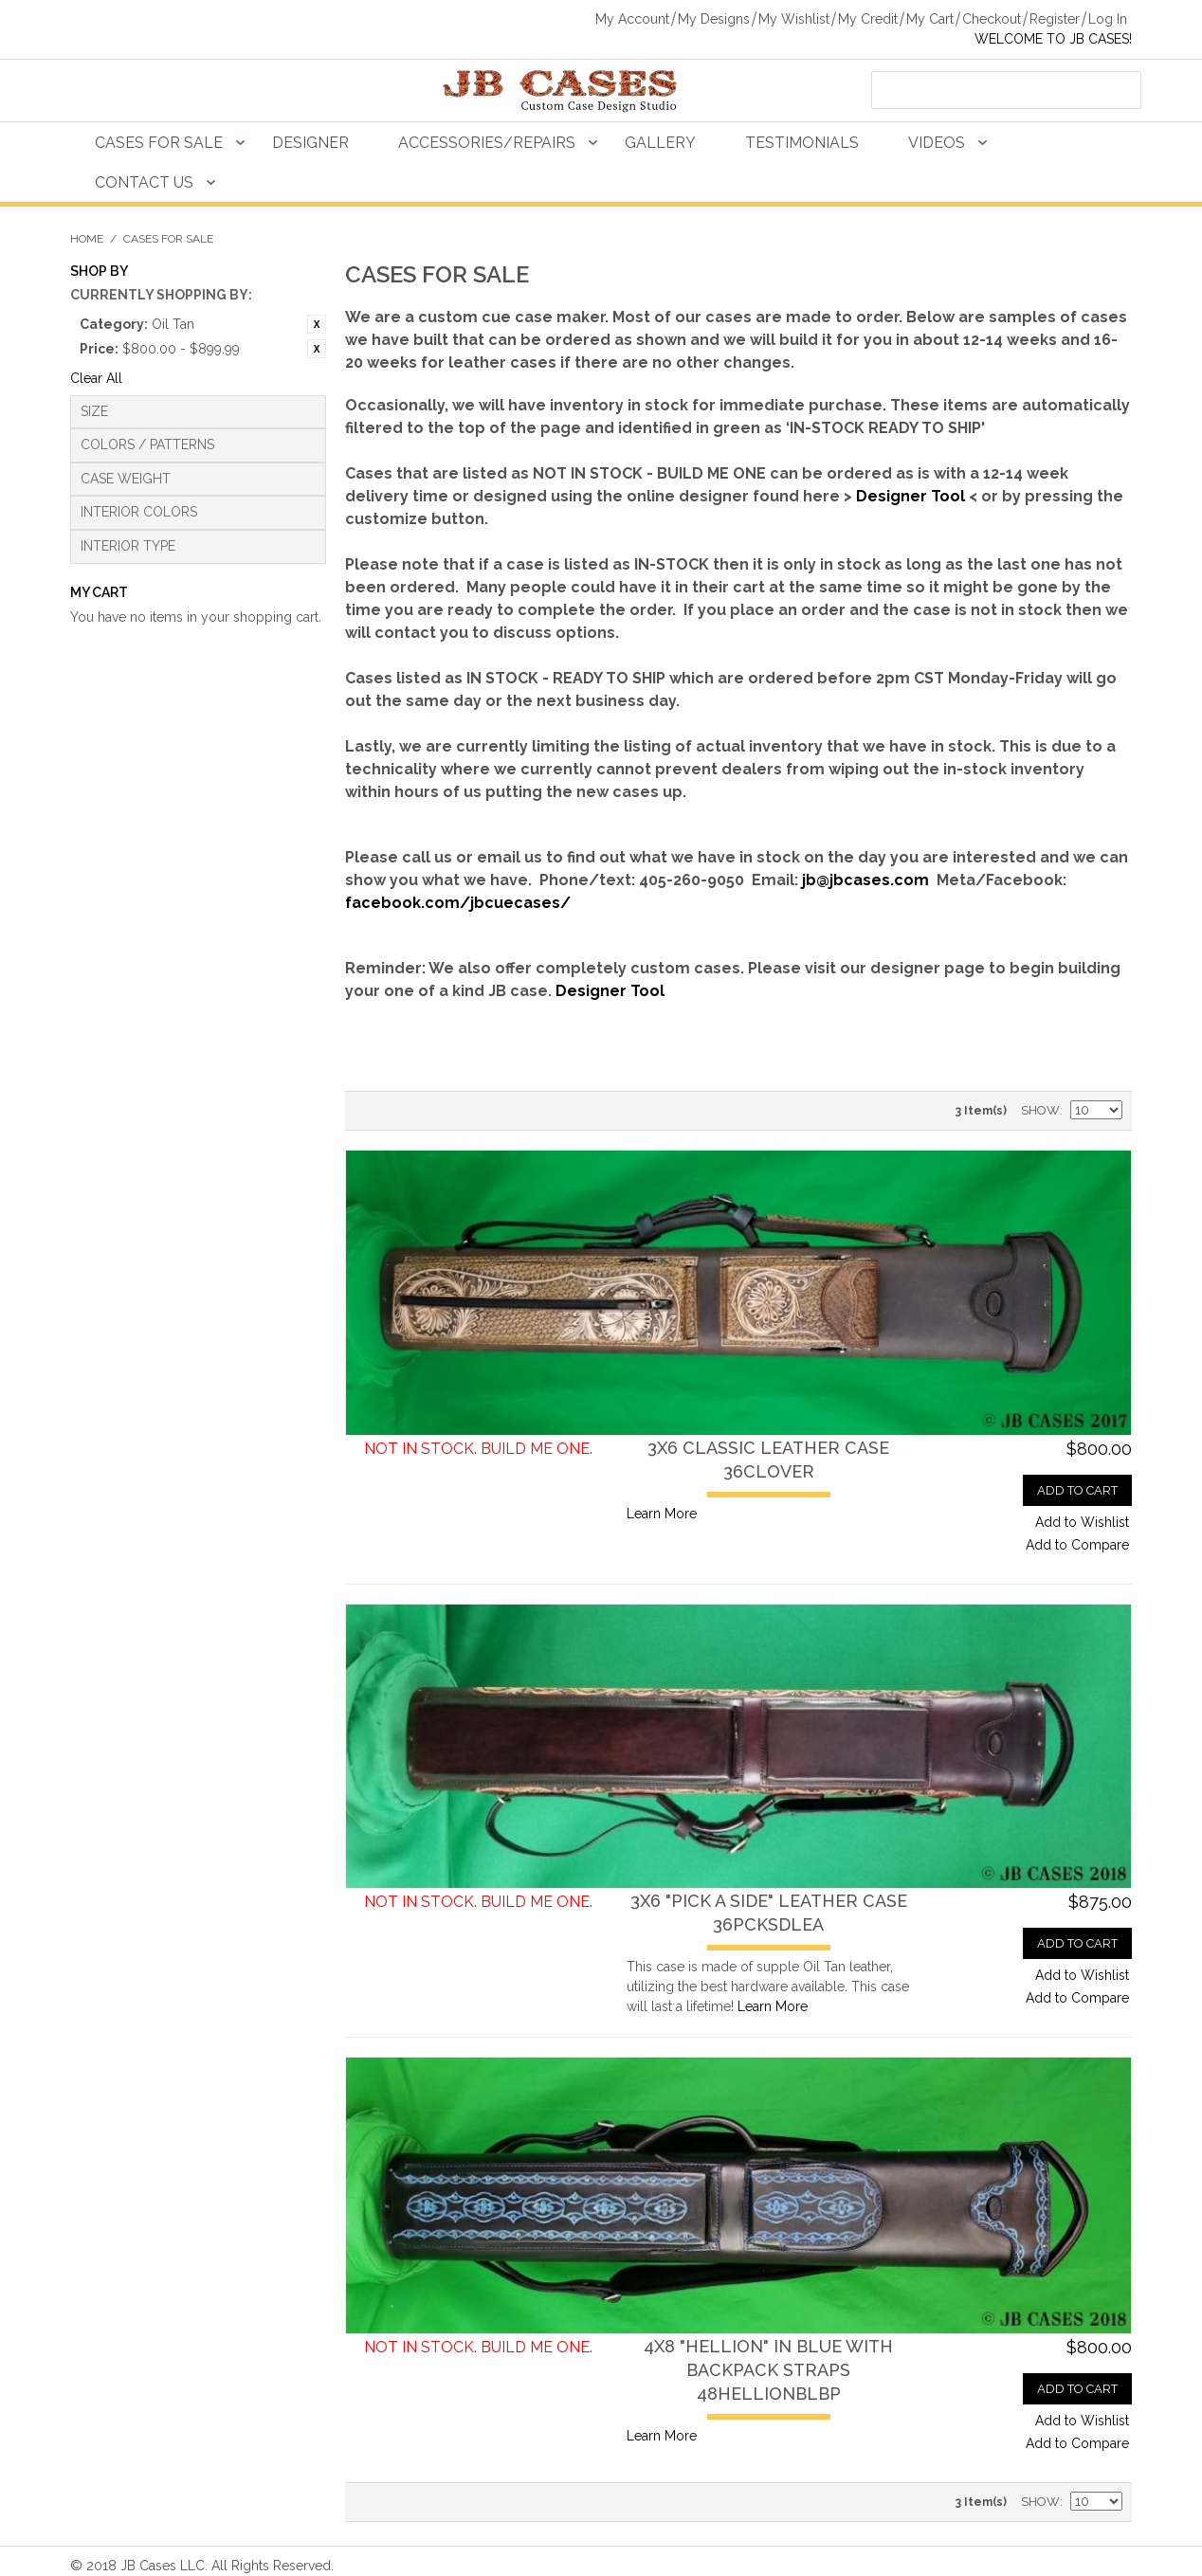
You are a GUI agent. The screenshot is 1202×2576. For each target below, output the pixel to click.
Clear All (96, 378)
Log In (1107, 19)
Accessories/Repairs (486, 143)
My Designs (714, 19)
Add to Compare (1077, 1544)
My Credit (868, 19)
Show (1040, 1110)
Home (86, 238)
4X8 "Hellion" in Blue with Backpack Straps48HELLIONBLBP (768, 2370)
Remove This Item (316, 324)
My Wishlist (793, 19)
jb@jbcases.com (865, 880)
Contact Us (144, 182)
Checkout (991, 19)
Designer (310, 143)
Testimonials (802, 143)
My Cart (930, 19)
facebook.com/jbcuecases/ (458, 903)
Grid (402, 1111)
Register (1054, 19)
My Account (632, 19)
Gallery (660, 143)
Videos (936, 143)
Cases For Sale (159, 143)
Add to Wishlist (1082, 1522)
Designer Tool (910, 496)
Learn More (662, 1513)
